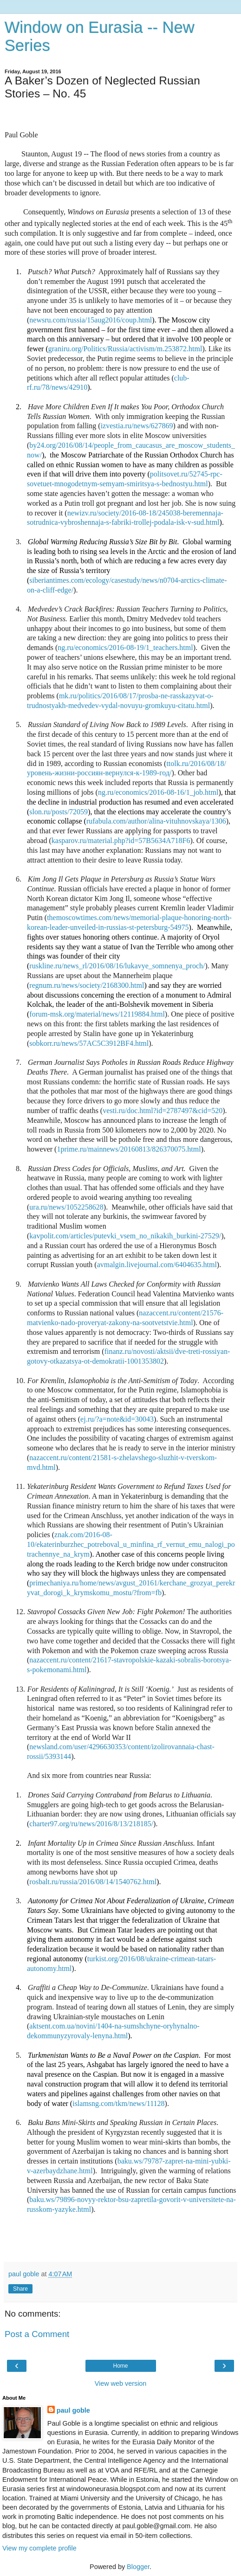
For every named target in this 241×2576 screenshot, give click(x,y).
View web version (121, 2383)
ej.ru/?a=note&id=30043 (117, 1419)
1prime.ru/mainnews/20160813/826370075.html (129, 1149)
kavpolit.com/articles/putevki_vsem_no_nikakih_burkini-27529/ (125, 1236)
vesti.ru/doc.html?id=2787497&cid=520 (162, 1110)
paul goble (73, 2410)
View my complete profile (39, 2548)
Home (120, 2366)
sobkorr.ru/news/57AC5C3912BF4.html (89, 1043)
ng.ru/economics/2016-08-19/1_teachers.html (125, 647)
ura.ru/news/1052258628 (66, 1207)
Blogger (138, 2566)
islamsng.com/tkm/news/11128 (118, 2103)
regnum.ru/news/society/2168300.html (86, 985)
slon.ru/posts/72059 (58, 812)
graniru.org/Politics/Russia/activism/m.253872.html (125, 349)
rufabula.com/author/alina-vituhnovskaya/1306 (156, 821)
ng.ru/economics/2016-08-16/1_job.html (158, 792)
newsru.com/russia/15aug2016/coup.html (90, 320)
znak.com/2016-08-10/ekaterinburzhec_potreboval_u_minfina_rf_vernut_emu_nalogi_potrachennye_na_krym (131, 1544)
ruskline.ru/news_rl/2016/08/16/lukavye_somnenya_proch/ (117, 966)
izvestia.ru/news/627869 (137, 426)
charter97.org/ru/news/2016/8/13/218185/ (91, 1824)
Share (20, 2289)
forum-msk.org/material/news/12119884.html (97, 1014)
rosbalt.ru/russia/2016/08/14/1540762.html (92, 1882)
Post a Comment (37, 2334)
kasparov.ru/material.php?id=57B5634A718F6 (121, 840)
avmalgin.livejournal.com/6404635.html (157, 1265)
